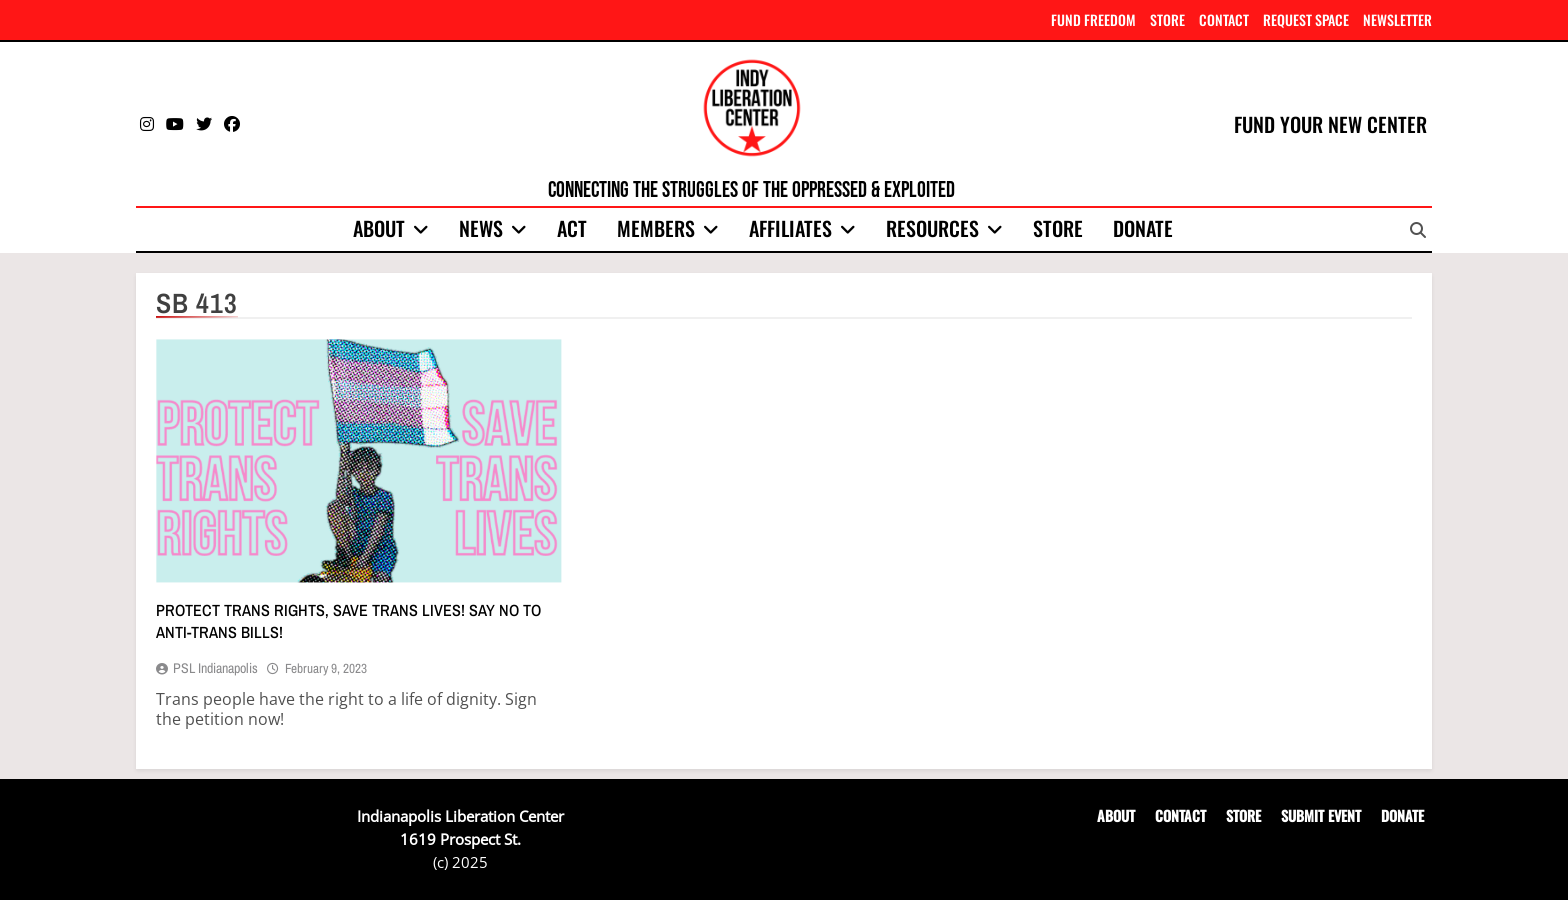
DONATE (1402, 815)
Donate (1143, 228)
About (379, 228)
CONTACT (1224, 19)
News (481, 228)
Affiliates (790, 228)
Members (656, 228)
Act (572, 228)
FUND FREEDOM (1093, 19)
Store (1058, 228)
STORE (1167, 19)
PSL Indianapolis (215, 668)
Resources (932, 228)
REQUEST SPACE (1306, 19)
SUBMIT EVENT (1321, 815)
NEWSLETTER (1397, 19)
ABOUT (1116, 815)
